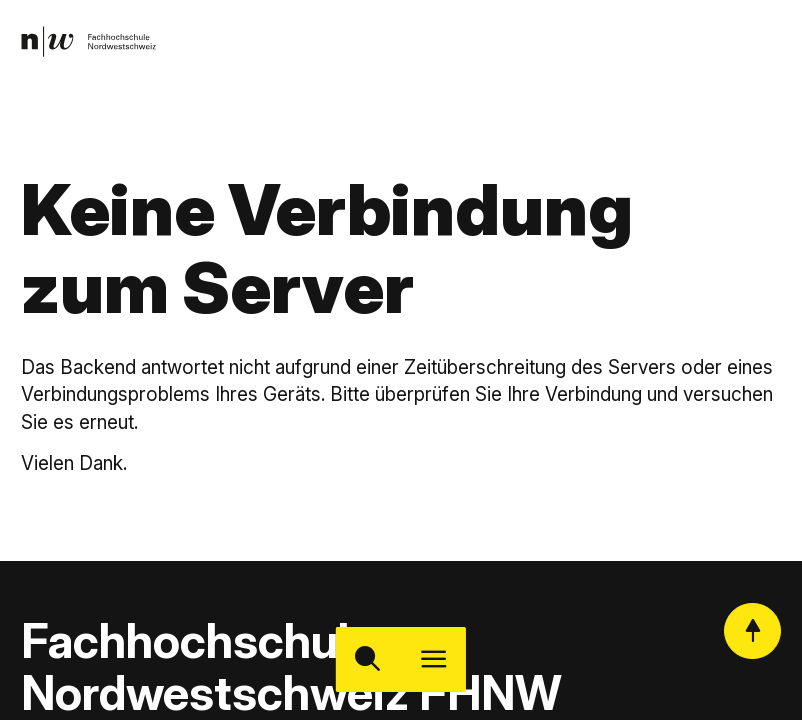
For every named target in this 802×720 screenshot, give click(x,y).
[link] (92, 44)
